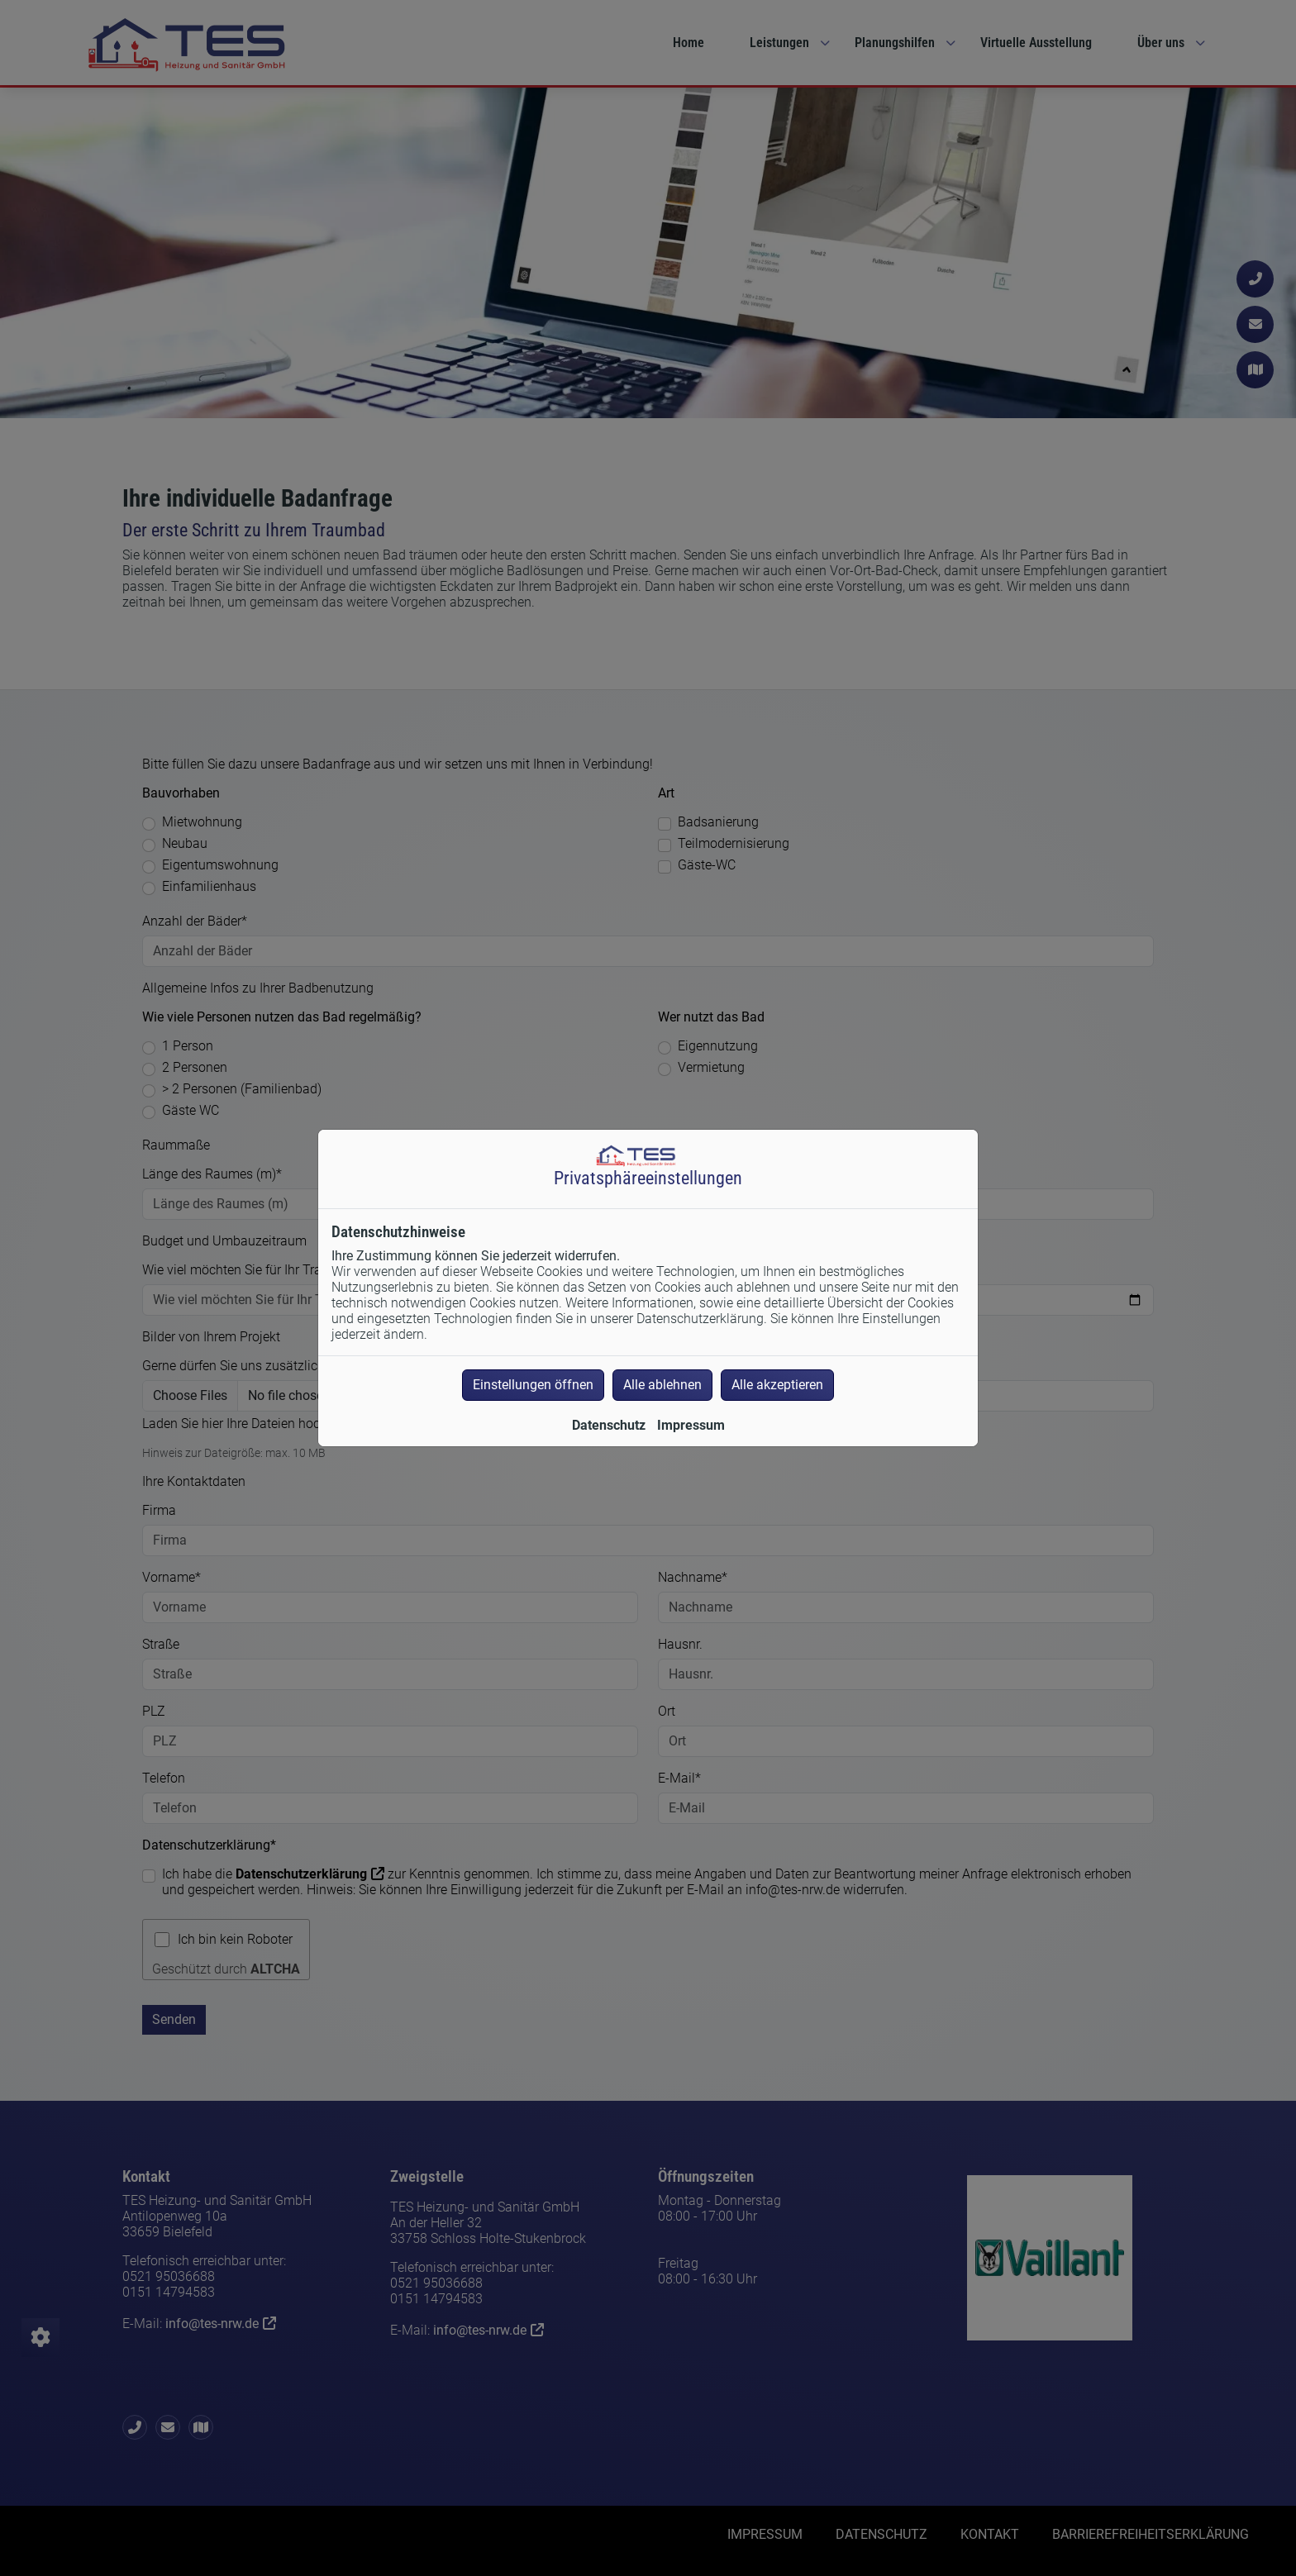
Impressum (691, 1425)
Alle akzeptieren (777, 1385)
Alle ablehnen (662, 1385)
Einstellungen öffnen (533, 1385)
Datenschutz (609, 1425)
